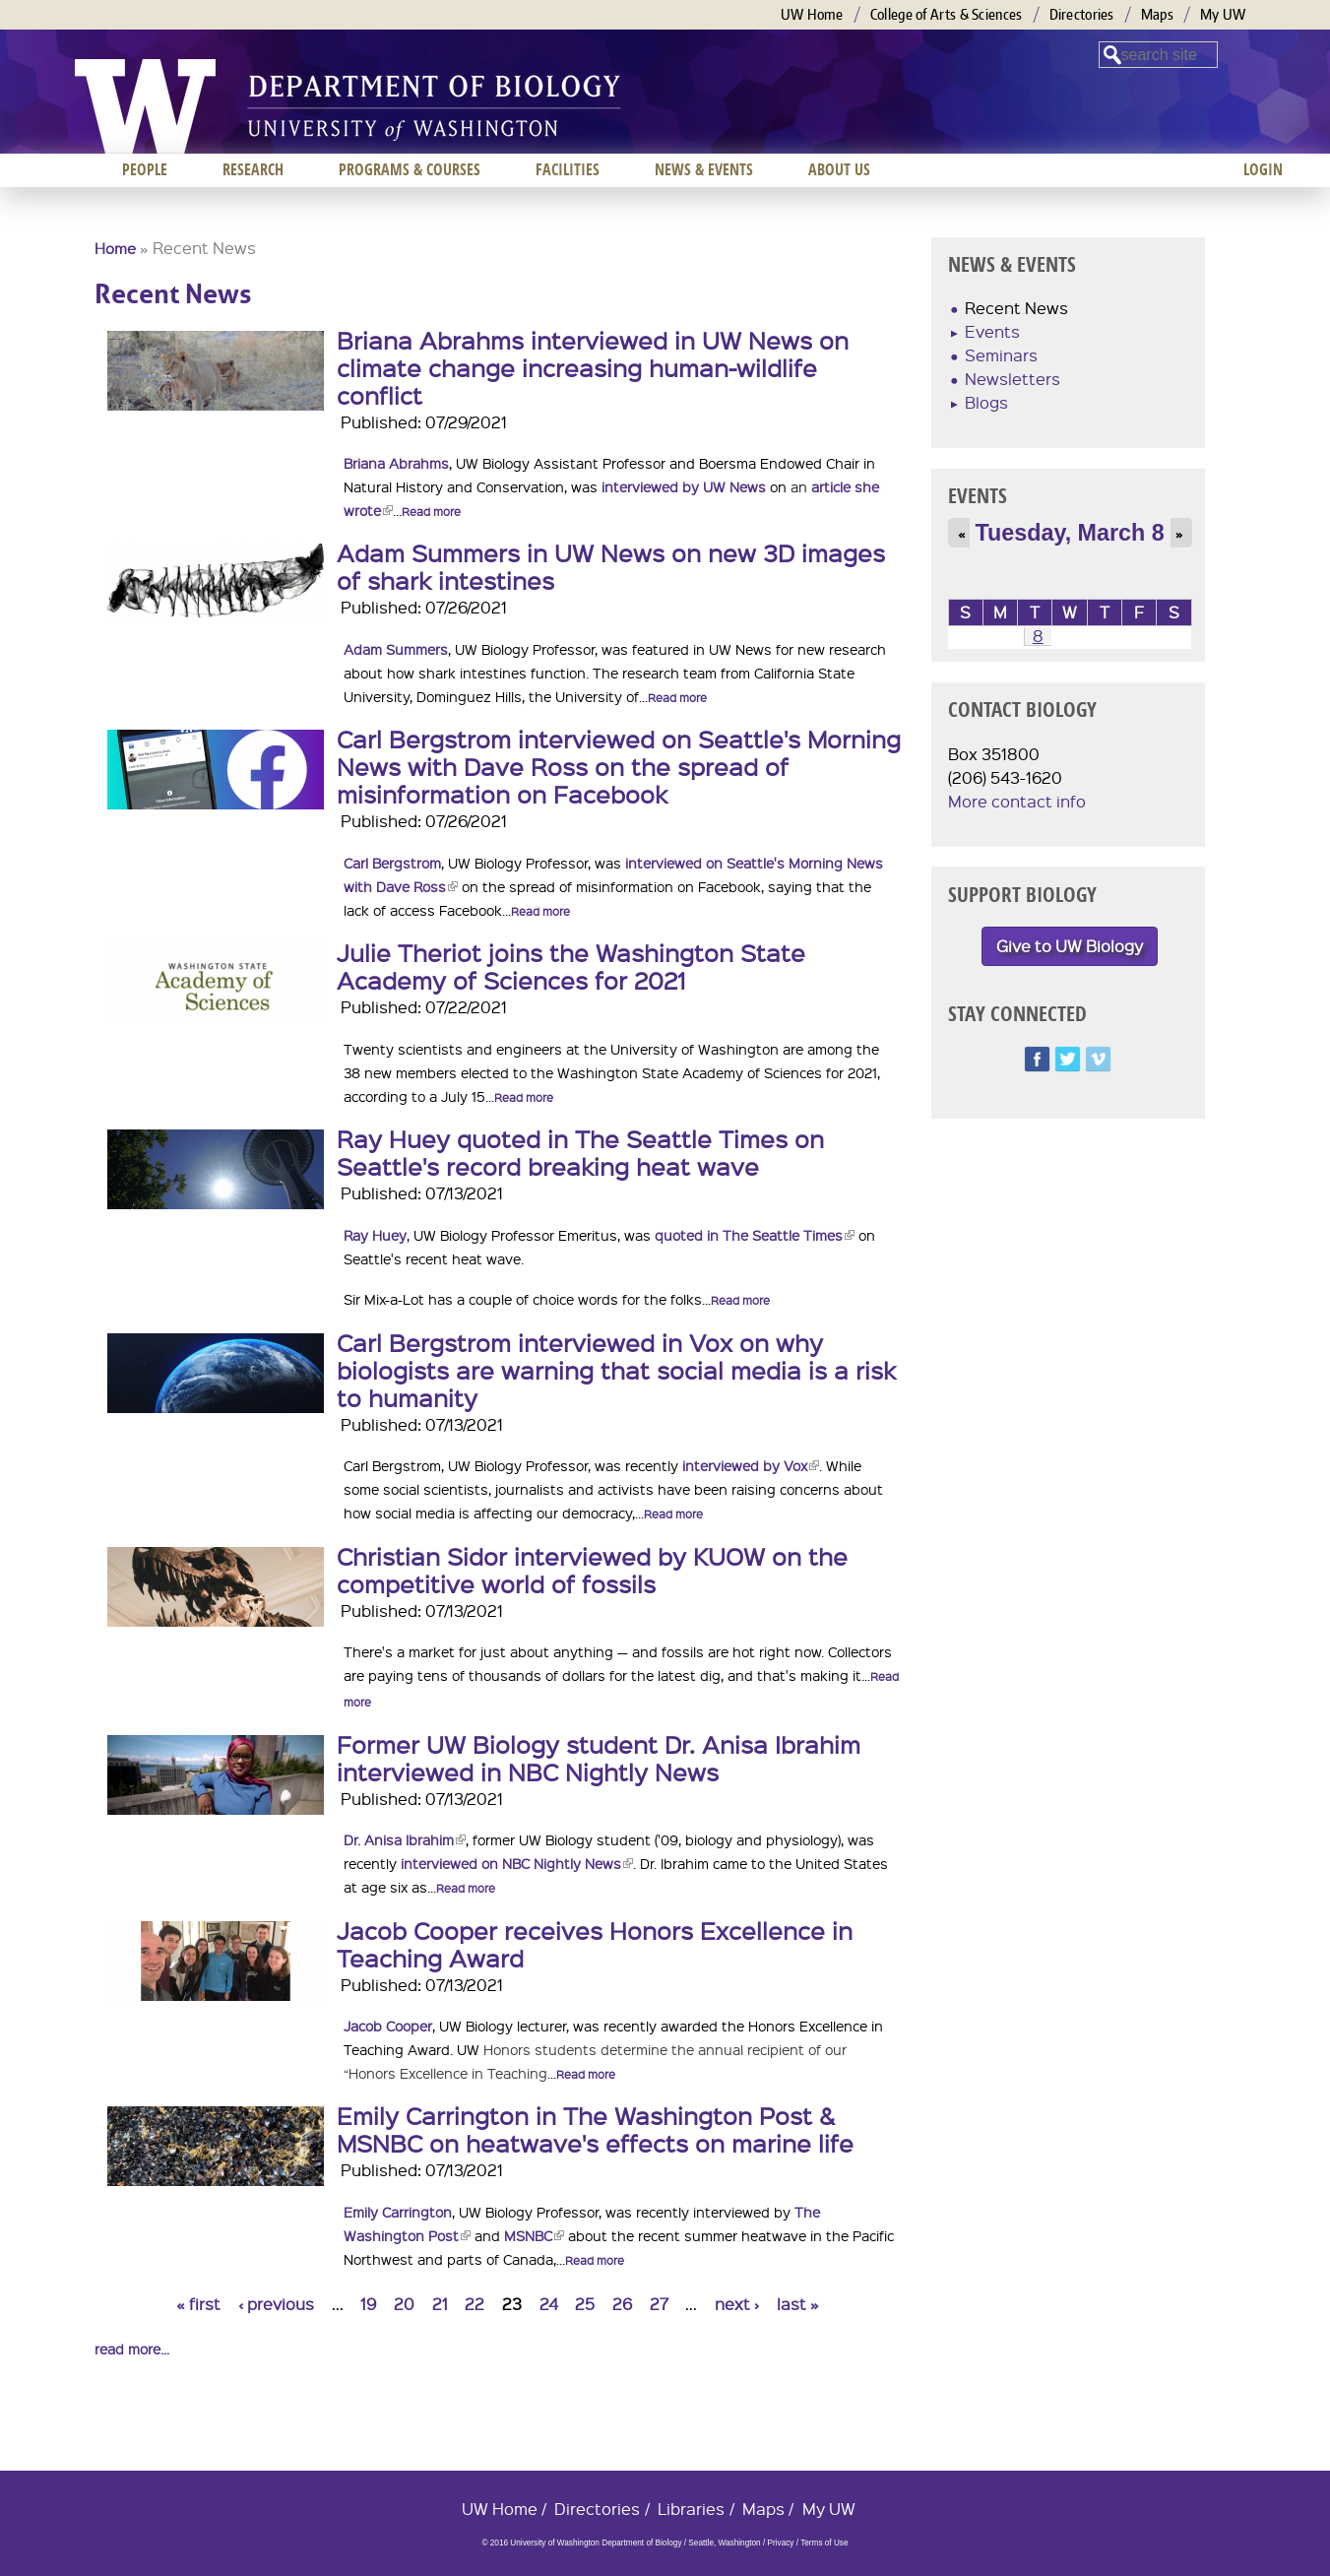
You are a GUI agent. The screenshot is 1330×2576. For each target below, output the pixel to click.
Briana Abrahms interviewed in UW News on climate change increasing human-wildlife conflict (593, 367)
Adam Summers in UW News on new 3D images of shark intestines (611, 566)
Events (992, 331)
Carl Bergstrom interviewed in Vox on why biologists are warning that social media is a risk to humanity (616, 1369)
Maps (1157, 14)
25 (585, 2303)
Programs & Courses (409, 169)
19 (368, 2303)
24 (548, 2303)
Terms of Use (824, 2543)
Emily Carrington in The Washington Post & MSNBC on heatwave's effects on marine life (595, 2128)
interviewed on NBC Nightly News (517, 1863)
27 (659, 2303)
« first (198, 2303)
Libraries (691, 2508)
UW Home (812, 14)
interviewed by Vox (750, 1465)
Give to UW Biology (1069, 945)
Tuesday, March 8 (1070, 533)
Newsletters (1012, 378)
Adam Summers (396, 649)
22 (474, 2303)
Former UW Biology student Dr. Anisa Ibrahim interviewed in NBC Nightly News (598, 1757)
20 (404, 2303)
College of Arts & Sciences (946, 14)
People (144, 169)
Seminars (1001, 355)
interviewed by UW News (684, 486)
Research (253, 169)
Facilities (568, 169)
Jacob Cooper (388, 2025)
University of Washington (145, 106)
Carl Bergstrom (392, 862)
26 (622, 2303)
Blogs (986, 402)
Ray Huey (375, 1235)
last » (798, 2303)
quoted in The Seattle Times (755, 1235)
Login (1263, 169)
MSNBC (534, 2235)
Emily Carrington (398, 2212)
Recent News (1016, 307)
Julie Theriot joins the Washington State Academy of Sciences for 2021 (571, 966)
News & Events (704, 169)
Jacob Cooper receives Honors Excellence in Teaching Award (595, 1943)
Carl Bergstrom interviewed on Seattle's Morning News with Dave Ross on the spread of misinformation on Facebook (619, 766)
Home (115, 248)
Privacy (780, 2543)
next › (737, 2303)
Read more (431, 511)
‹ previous (276, 2303)
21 (440, 2303)
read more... (132, 2348)
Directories (1081, 14)
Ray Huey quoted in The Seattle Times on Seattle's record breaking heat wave (580, 1152)
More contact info (1017, 801)
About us (839, 169)
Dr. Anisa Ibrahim (405, 1839)
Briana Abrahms (396, 463)
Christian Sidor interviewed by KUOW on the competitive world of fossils (592, 1569)
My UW (1223, 14)
